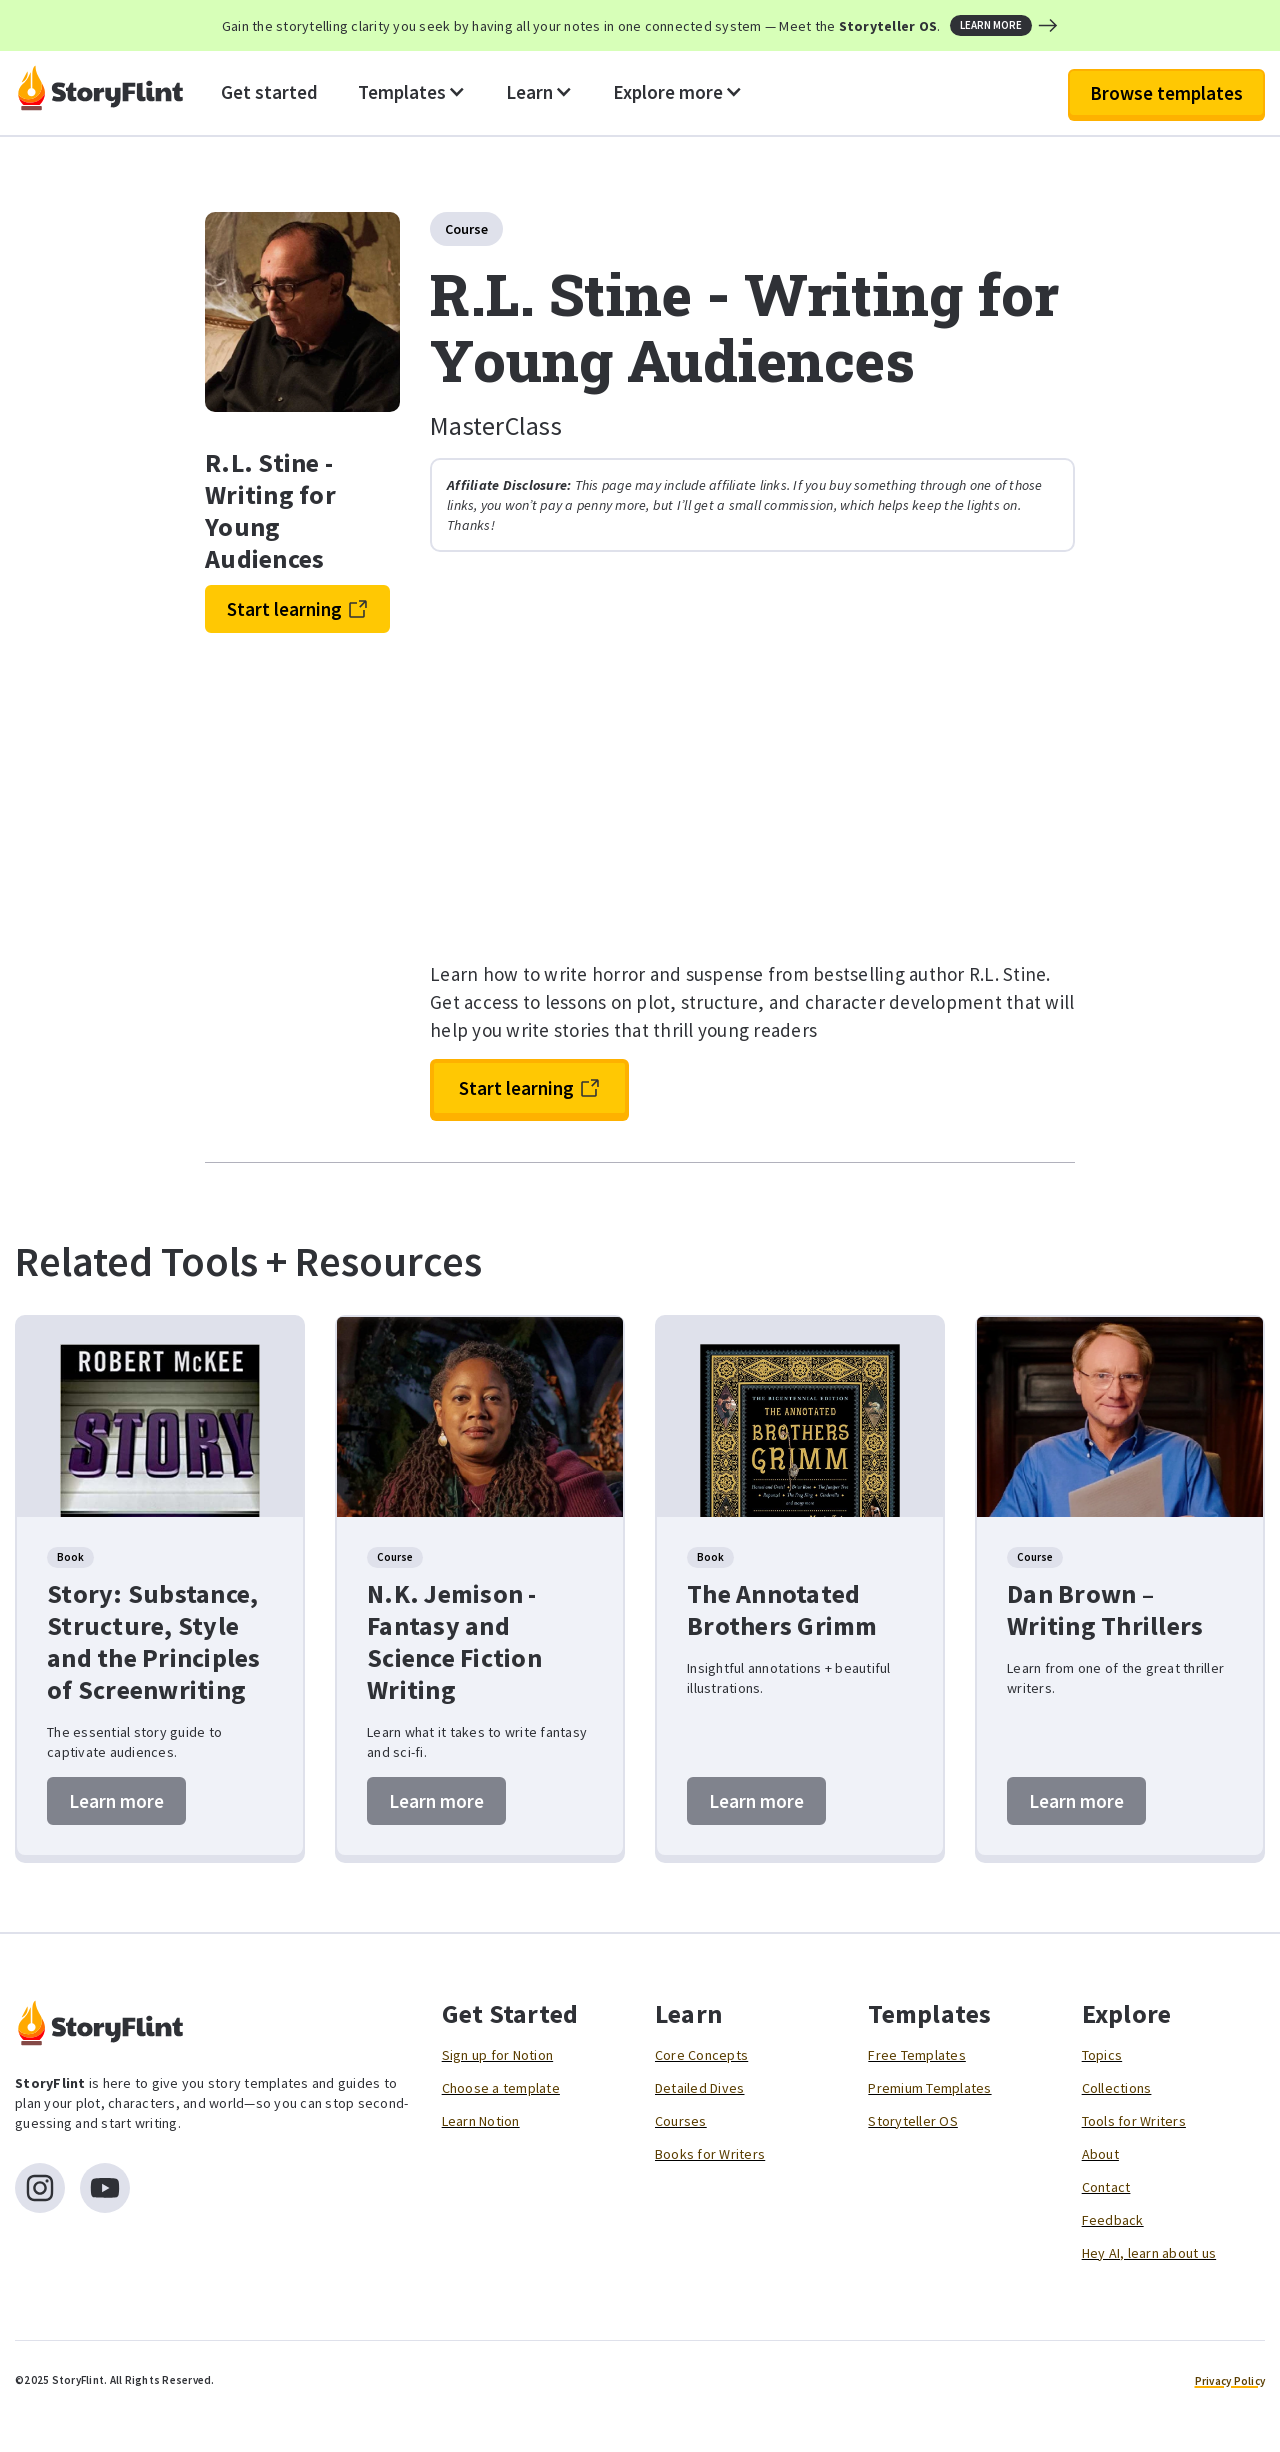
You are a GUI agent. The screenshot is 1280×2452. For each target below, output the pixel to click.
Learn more (116, 1801)
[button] (412, 93)
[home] (100, 93)
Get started (269, 92)
